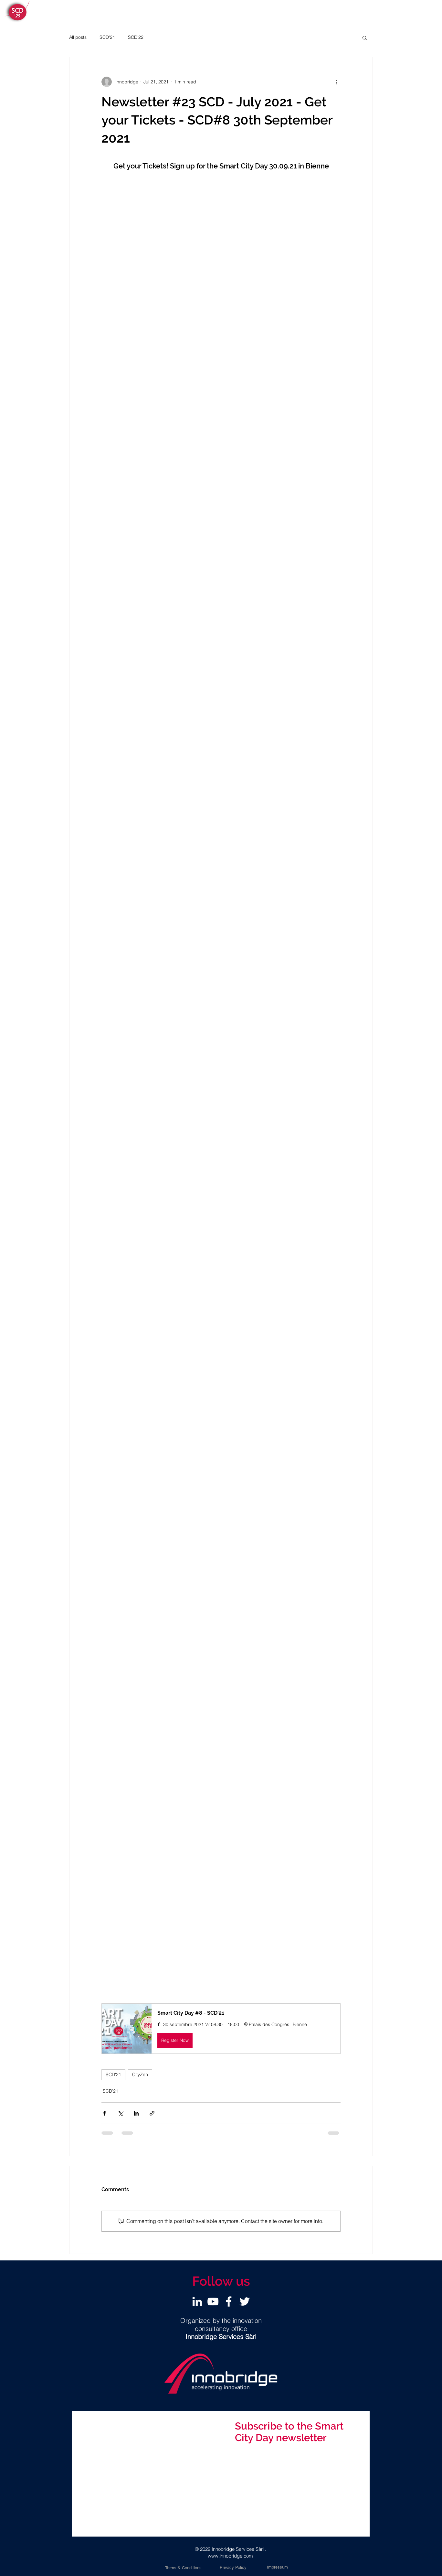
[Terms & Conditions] (183, 2568)
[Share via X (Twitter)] (120, 2113)
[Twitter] (244, 2301)
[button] (365, 37)
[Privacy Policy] (233, 2568)
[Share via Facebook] (104, 2113)
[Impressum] (277, 2567)
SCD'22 (135, 37)
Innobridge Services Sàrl (238, 2549)
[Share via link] (152, 2113)
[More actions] (337, 82)
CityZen (140, 2074)
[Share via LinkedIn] (136, 2113)
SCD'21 (107, 37)
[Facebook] (229, 2301)
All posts (78, 37)
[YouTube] (213, 2301)
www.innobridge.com (230, 2556)
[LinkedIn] (197, 2301)
